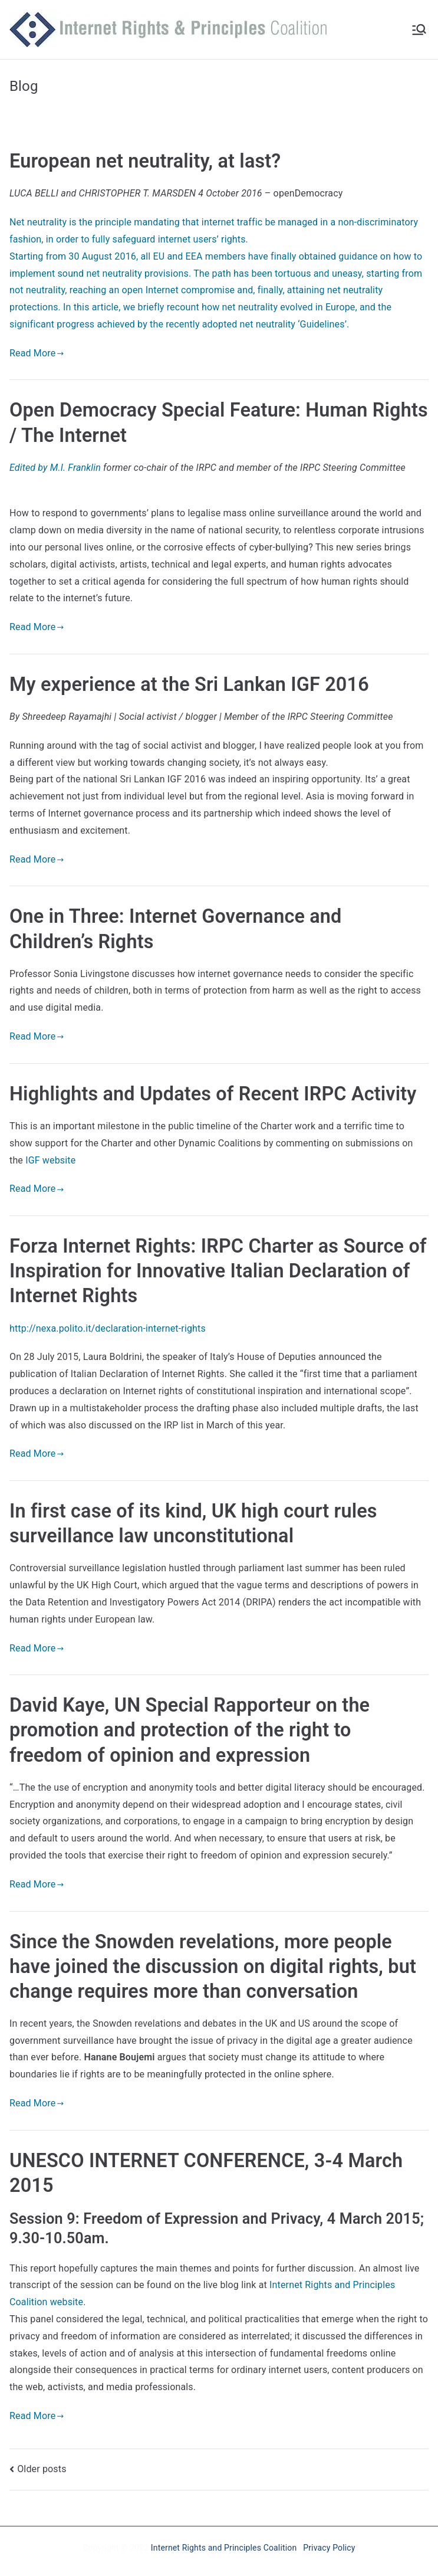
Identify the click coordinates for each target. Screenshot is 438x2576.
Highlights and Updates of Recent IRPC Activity (213, 1094)
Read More (36, 353)
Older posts (41, 2469)
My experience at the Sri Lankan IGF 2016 (189, 684)
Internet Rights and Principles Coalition (224, 2547)
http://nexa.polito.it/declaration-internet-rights (107, 1328)
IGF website (50, 1160)
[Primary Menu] (419, 29)
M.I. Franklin (76, 467)
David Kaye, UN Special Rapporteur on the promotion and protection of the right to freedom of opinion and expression (189, 1730)
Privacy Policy (329, 2547)
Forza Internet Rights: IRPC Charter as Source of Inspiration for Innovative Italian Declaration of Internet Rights (218, 1271)
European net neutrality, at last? (145, 161)
